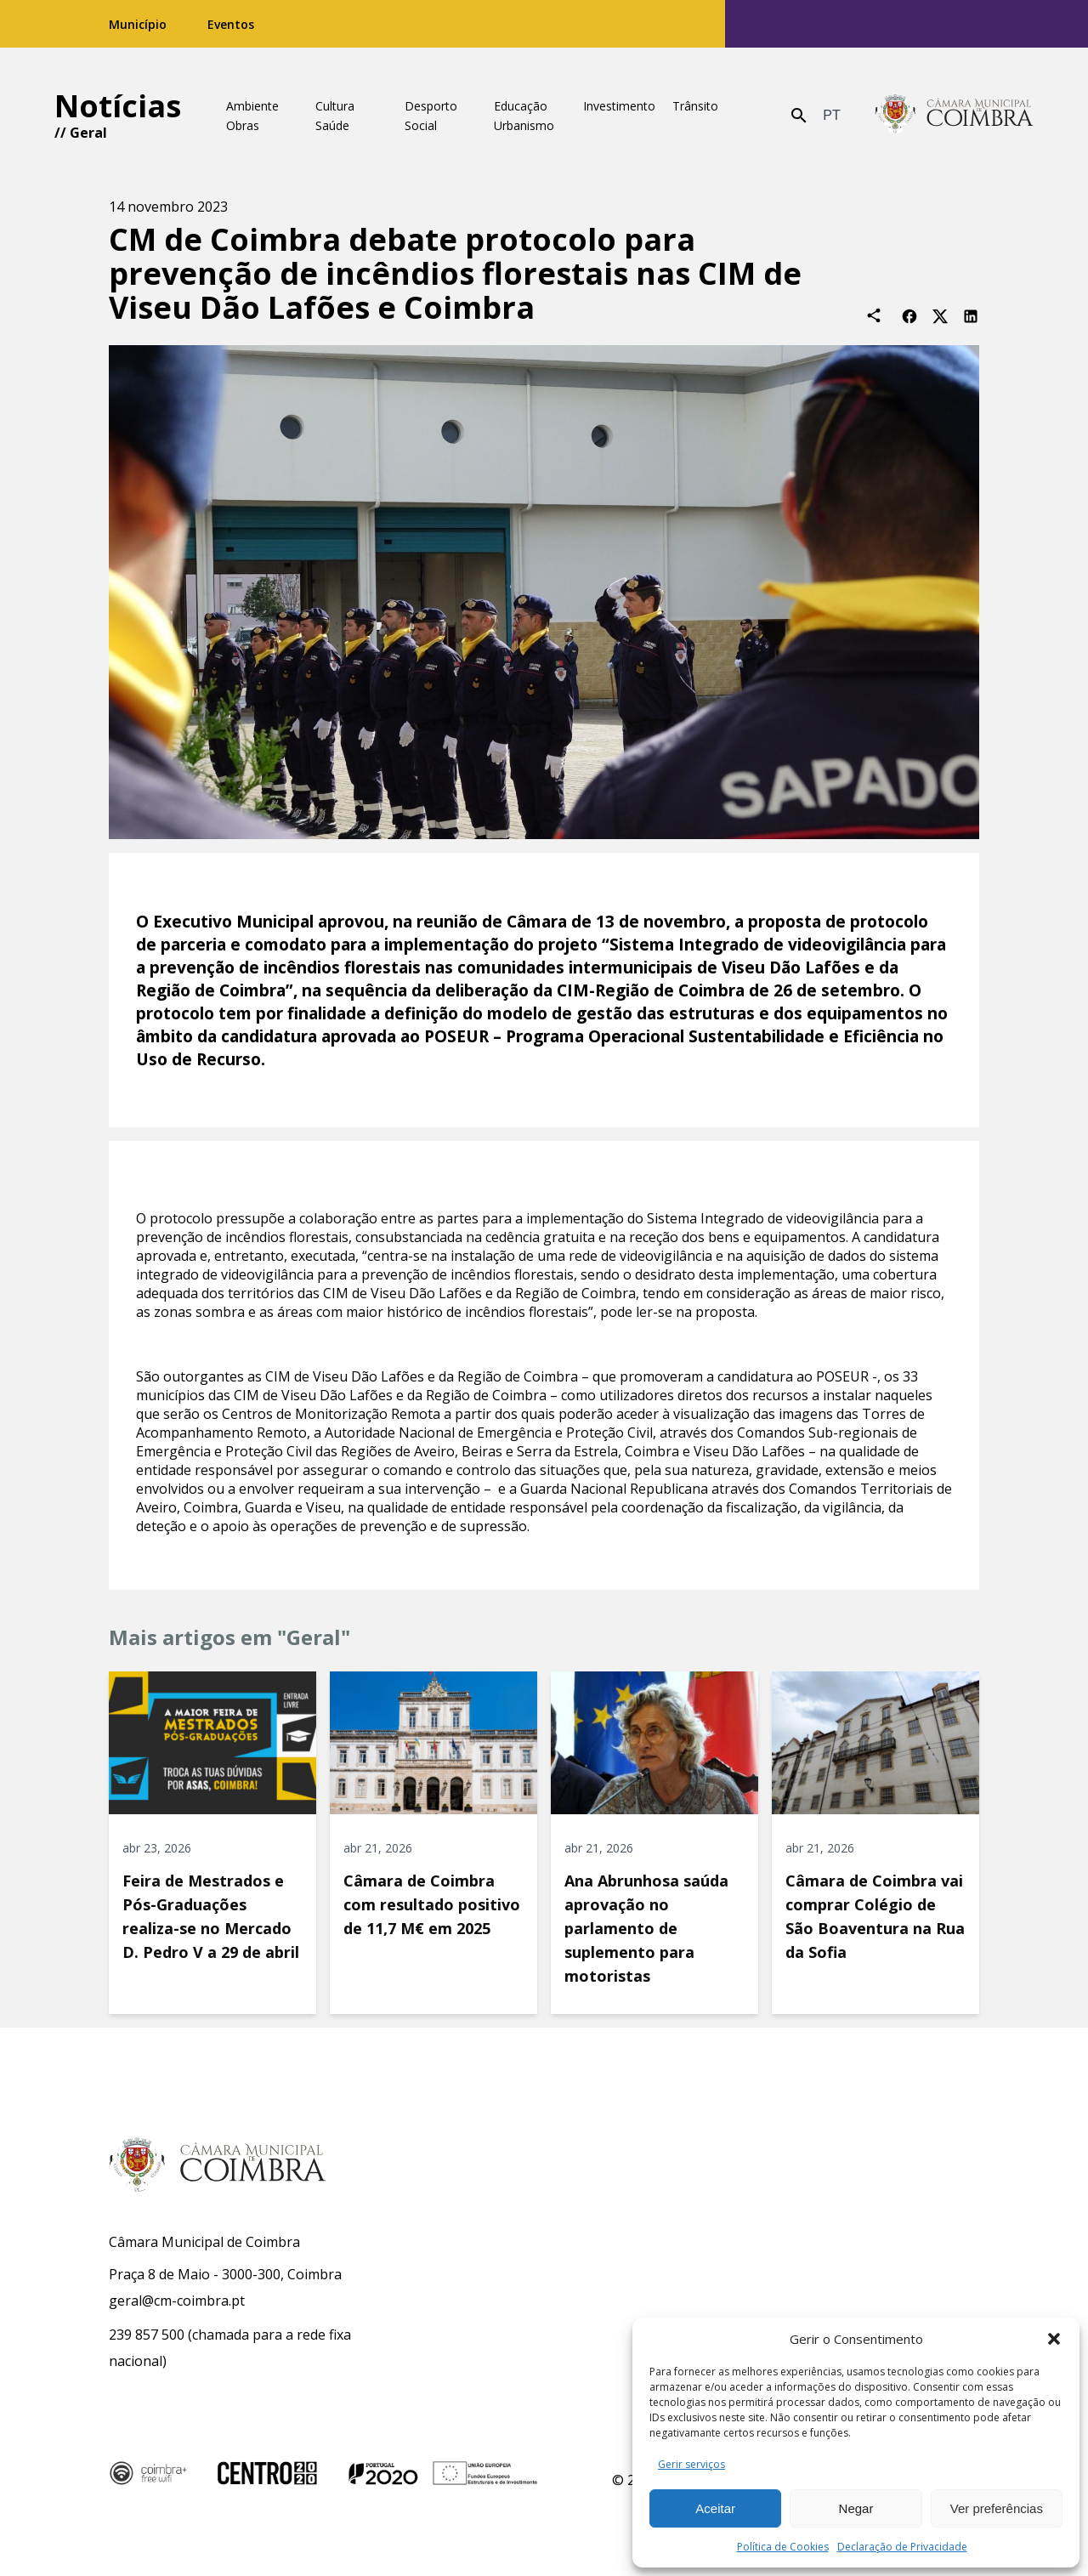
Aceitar (715, 2508)
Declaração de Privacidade (902, 2546)
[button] (1054, 2338)
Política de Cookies (783, 2546)
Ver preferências (996, 2508)
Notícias (117, 106)
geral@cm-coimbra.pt (177, 2300)
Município (138, 24)
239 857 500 (146, 2334)
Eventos (230, 24)
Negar (856, 2508)
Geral (88, 132)
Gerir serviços (691, 2464)
